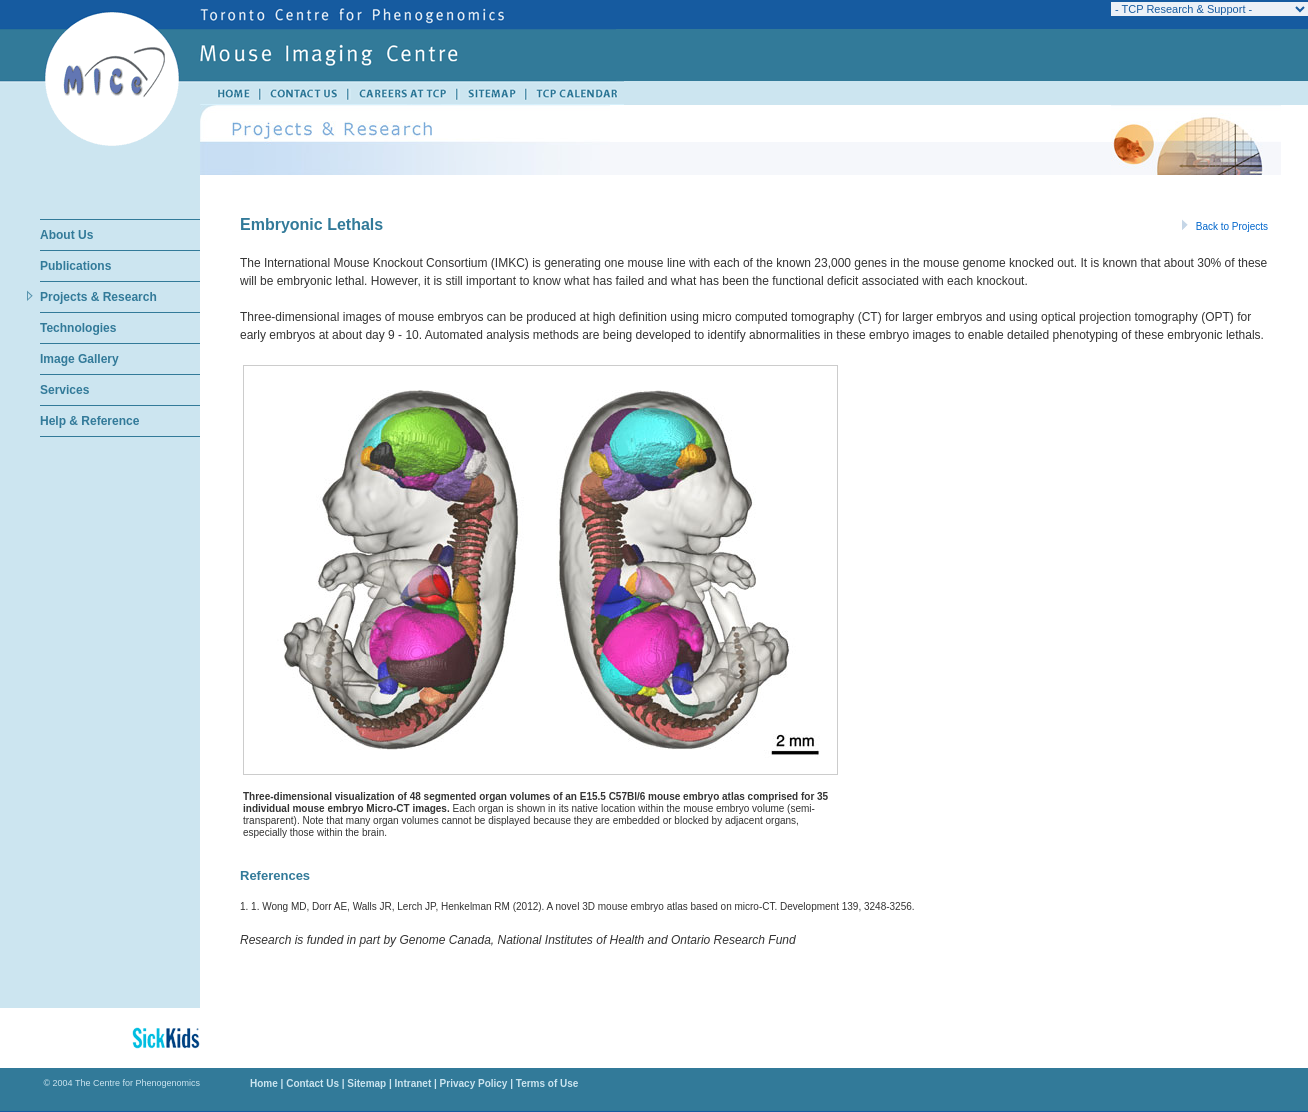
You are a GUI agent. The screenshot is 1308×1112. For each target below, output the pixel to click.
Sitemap (366, 1083)
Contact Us (312, 1083)
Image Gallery (79, 359)
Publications (75, 266)
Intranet (413, 1083)
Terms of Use (545, 1083)
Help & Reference (89, 421)
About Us (66, 235)
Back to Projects (1225, 226)
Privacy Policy (474, 1083)
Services (64, 390)
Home (264, 1083)
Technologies (78, 328)
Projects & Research (98, 297)
